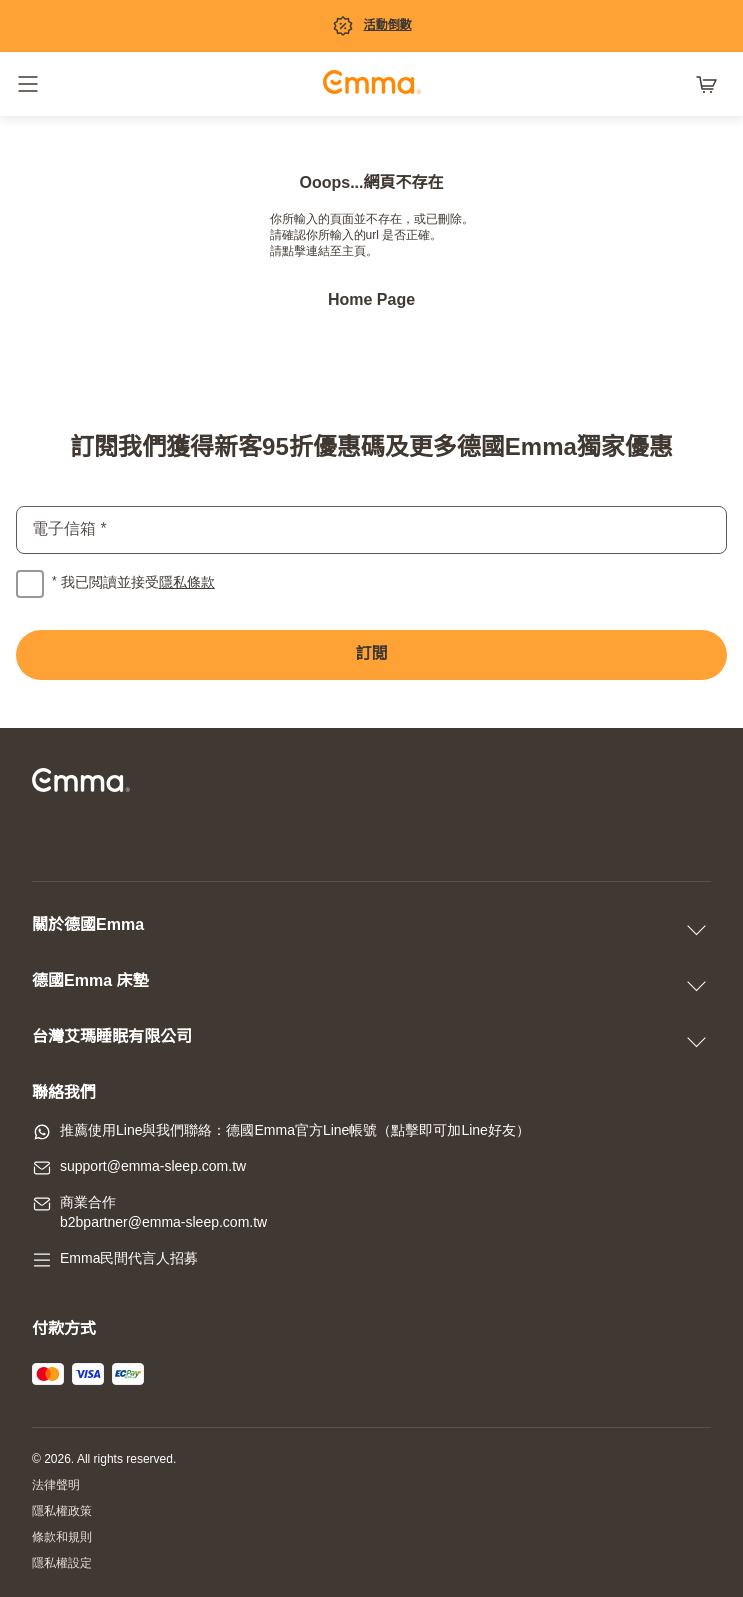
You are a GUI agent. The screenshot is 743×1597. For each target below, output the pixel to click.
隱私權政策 (62, 1511)
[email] (371, 530)
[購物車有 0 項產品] (711, 84)
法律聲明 (56, 1485)
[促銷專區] (371, 26)
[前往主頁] (372, 84)
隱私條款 (187, 583)
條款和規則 (62, 1537)
